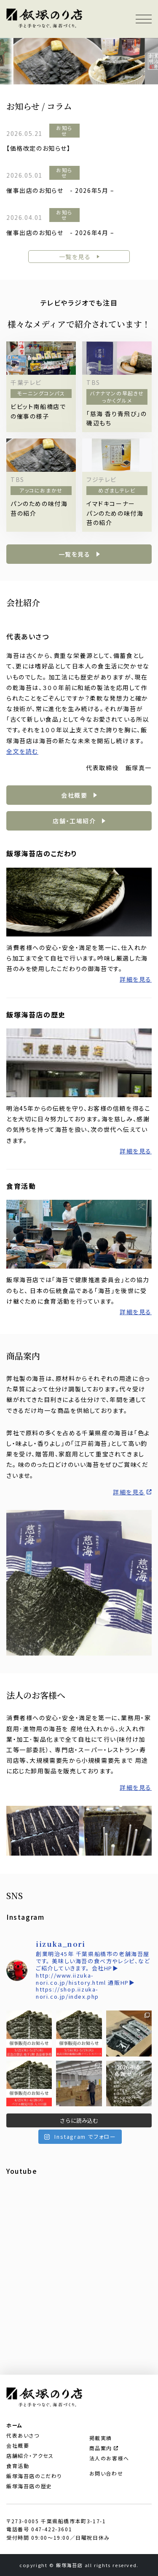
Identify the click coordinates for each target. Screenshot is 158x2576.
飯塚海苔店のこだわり (34, 2475)
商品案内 (103, 2448)
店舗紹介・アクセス (30, 2455)
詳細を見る (136, 979)
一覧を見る (75, 256)
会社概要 (74, 795)
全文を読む (22, 751)
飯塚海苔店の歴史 (29, 2485)
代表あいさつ (23, 2435)
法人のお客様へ (109, 2458)
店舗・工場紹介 (74, 821)
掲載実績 (100, 2437)
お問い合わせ (106, 2473)
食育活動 (17, 2465)
